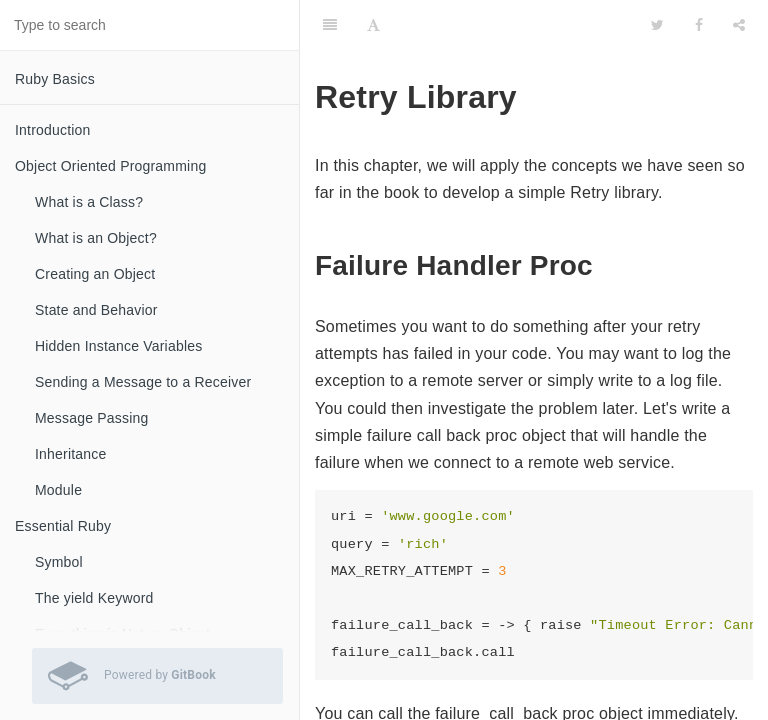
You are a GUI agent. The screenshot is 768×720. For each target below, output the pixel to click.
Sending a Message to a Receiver (143, 382)
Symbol (59, 562)
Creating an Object (95, 274)
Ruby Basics (55, 79)
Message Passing (92, 418)
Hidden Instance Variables (118, 346)
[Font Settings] (373, 25)
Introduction (53, 130)
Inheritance (70, 454)
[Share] (739, 25)
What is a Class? (89, 202)
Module (58, 490)
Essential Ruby (63, 526)
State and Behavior (96, 310)
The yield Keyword (94, 598)
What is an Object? (96, 238)
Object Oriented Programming (110, 166)
